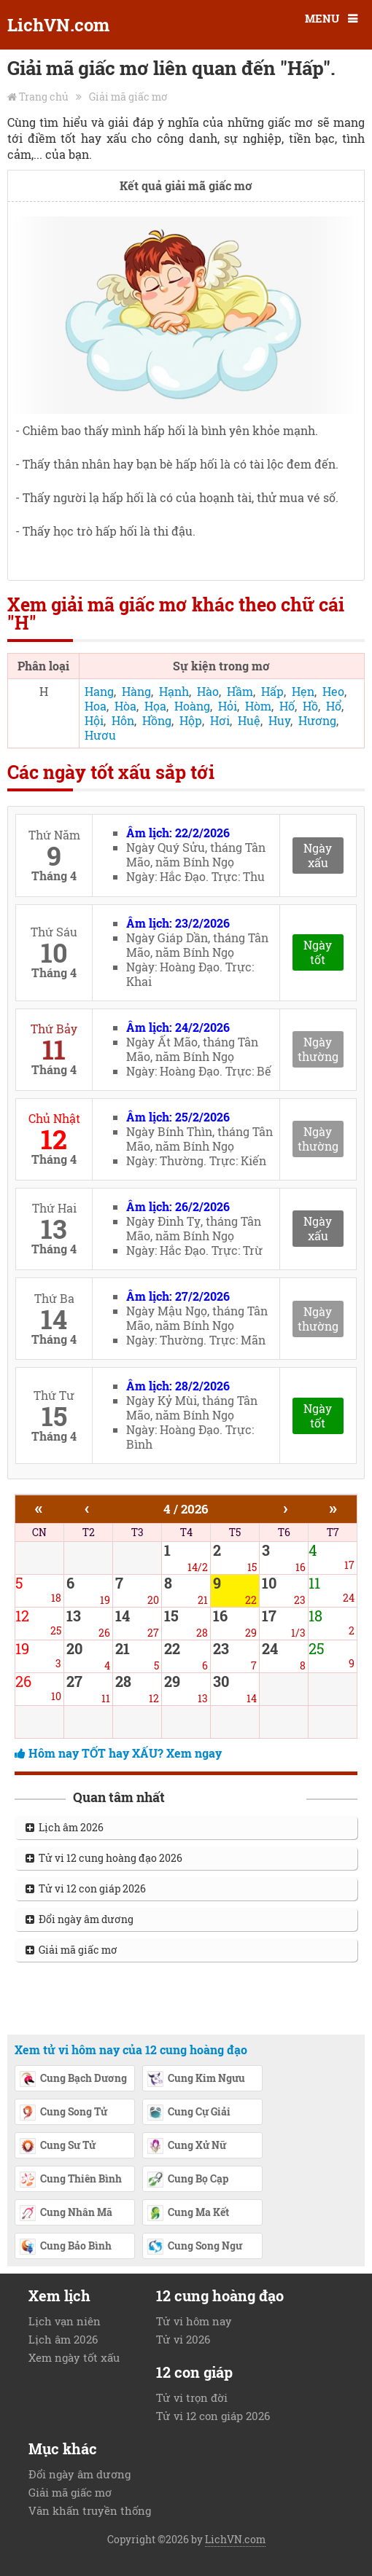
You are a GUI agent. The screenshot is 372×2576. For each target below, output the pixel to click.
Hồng (156, 720)
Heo (333, 691)
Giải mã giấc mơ (128, 96)
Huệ (249, 720)
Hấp (272, 691)
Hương (317, 720)
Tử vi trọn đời (192, 2397)
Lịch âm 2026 (65, 1827)
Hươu (100, 735)
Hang (99, 691)
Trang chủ (44, 96)
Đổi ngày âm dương (79, 1919)
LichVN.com (58, 25)
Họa (155, 705)
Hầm (240, 691)
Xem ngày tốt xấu (74, 2357)
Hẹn (303, 691)
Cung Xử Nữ (186, 2147)
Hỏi (227, 705)
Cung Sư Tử (57, 2147)
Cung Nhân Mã (65, 2214)
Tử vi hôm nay (194, 2321)
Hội (94, 720)
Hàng (136, 691)
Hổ (333, 705)
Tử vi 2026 (183, 2339)
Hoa (95, 705)
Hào (208, 691)
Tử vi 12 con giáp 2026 (86, 1888)
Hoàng (192, 705)
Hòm (258, 705)
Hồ (310, 705)
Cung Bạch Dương (73, 2079)
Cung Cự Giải (188, 2113)
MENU (322, 18)
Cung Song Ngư (194, 2247)
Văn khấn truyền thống (89, 2510)
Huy (279, 720)
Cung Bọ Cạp (187, 2180)
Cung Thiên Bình (70, 2180)
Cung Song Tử (63, 2113)
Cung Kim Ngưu (196, 2079)
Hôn (123, 720)
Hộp (190, 720)
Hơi (220, 720)
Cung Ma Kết (188, 2214)
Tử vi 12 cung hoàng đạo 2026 (104, 1858)
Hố (287, 705)
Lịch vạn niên (64, 2321)
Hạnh (174, 691)
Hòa (125, 705)
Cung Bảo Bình (65, 2247)
